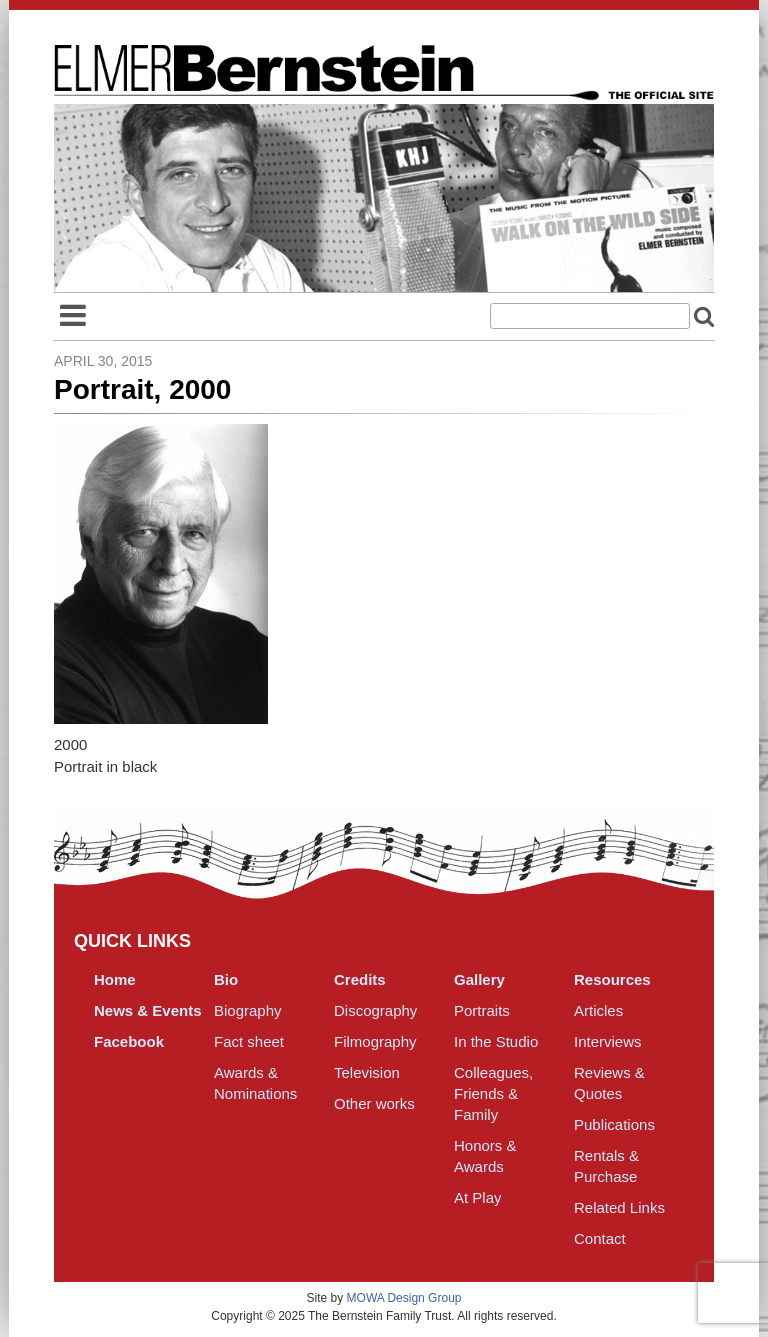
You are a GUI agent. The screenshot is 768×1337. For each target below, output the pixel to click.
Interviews (608, 1041)
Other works (374, 1103)
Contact (600, 1238)
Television (367, 1072)
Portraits (482, 1010)
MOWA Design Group (404, 1298)
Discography (375, 1010)
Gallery (479, 979)
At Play (478, 1197)
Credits (360, 979)
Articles (598, 1010)
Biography (248, 1010)
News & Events (148, 1010)
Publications (614, 1124)
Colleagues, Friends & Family (493, 1093)
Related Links (619, 1207)
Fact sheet (249, 1041)
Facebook (129, 1041)
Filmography (375, 1041)
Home (115, 979)
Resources (612, 979)
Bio (226, 979)
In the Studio (496, 1041)
